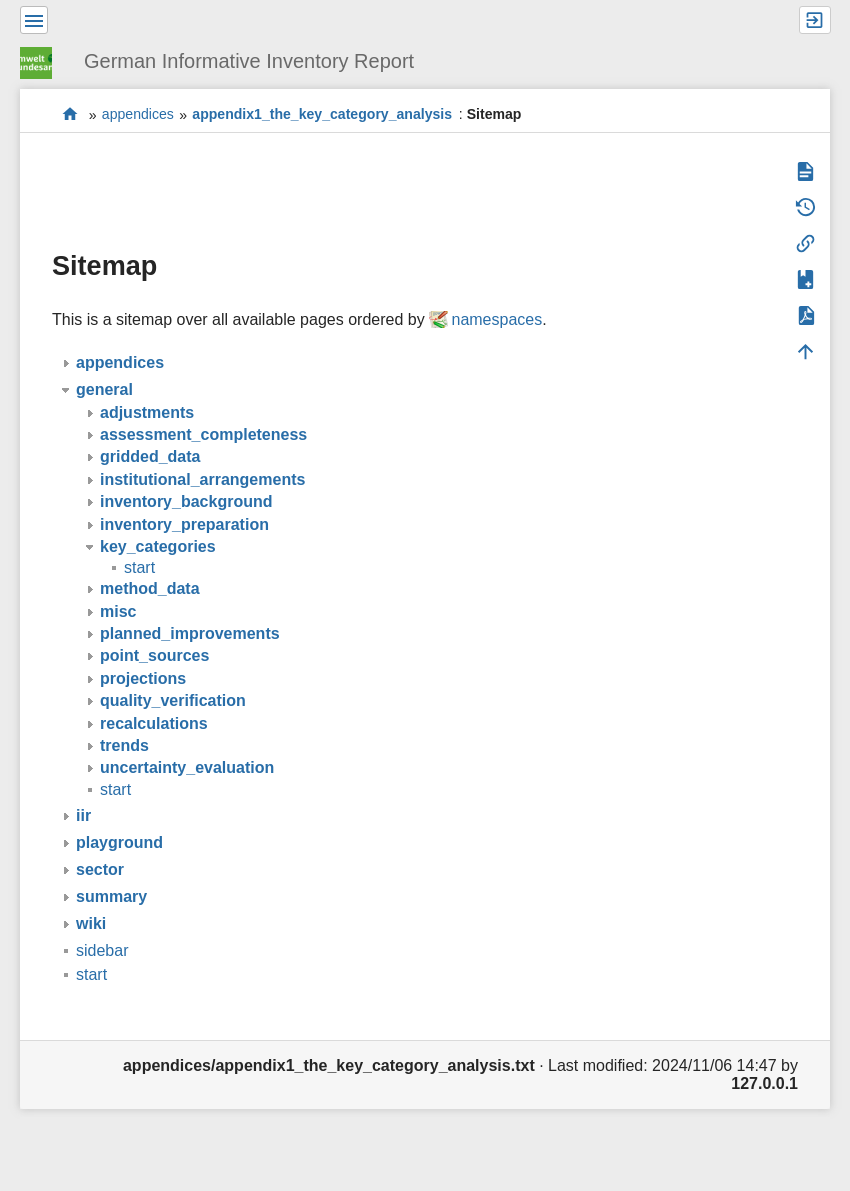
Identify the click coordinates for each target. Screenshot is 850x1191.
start (70, 114)
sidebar (102, 950)
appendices (138, 115)
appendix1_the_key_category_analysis (322, 115)
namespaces (496, 319)
